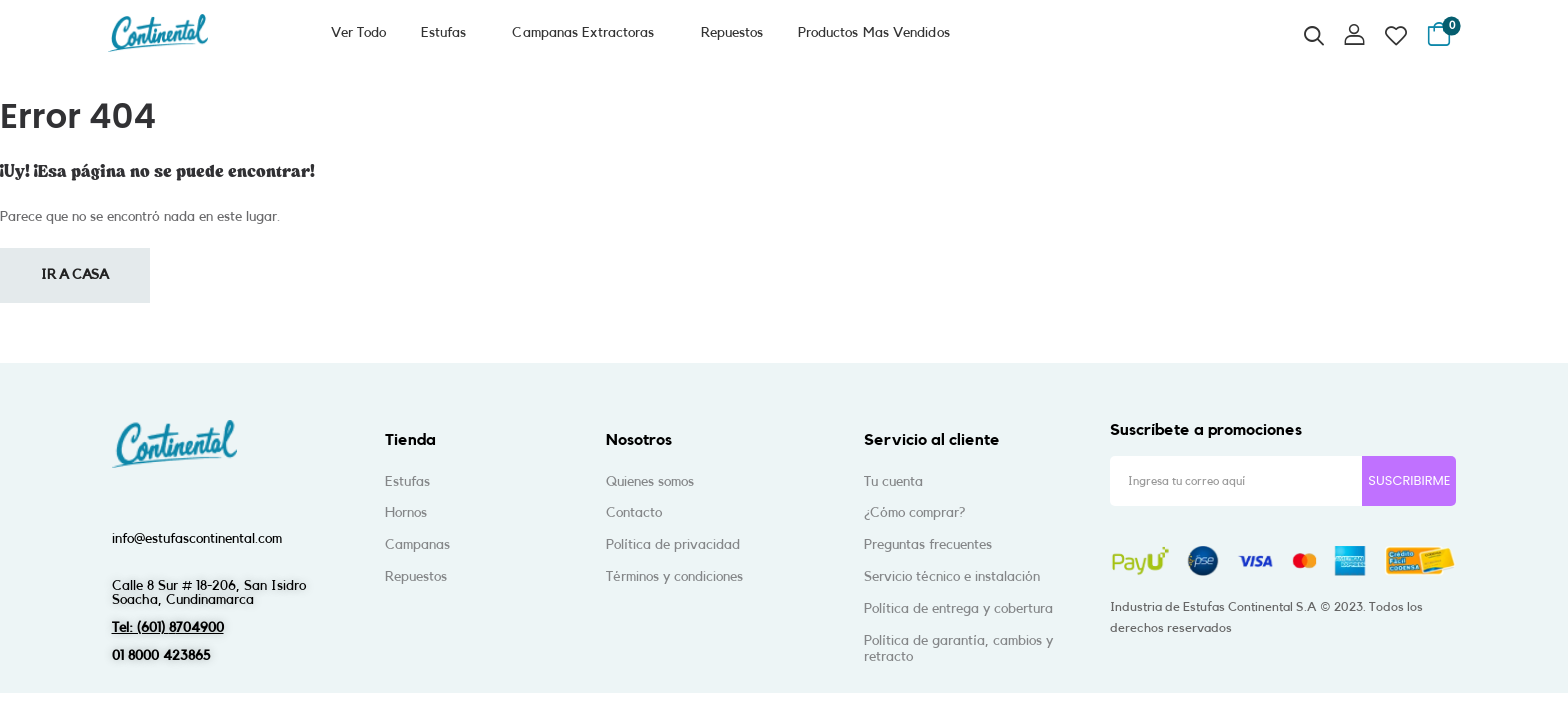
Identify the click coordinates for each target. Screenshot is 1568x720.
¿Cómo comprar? (914, 513)
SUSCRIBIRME (1409, 480)
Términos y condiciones (674, 577)
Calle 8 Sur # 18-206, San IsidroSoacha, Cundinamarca (209, 593)
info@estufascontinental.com (197, 539)
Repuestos (745, 33)
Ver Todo (359, 33)
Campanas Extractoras (590, 33)
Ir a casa (75, 275)
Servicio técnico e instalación (952, 577)
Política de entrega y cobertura (958, 609)
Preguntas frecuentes (928, 545)
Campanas (417, 545)
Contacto (634, 513)
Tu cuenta (893, 482)
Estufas (444, 33)
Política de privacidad (673, 545)
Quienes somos (650, 482)
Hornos (406, 513)
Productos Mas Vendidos (887, 33)
